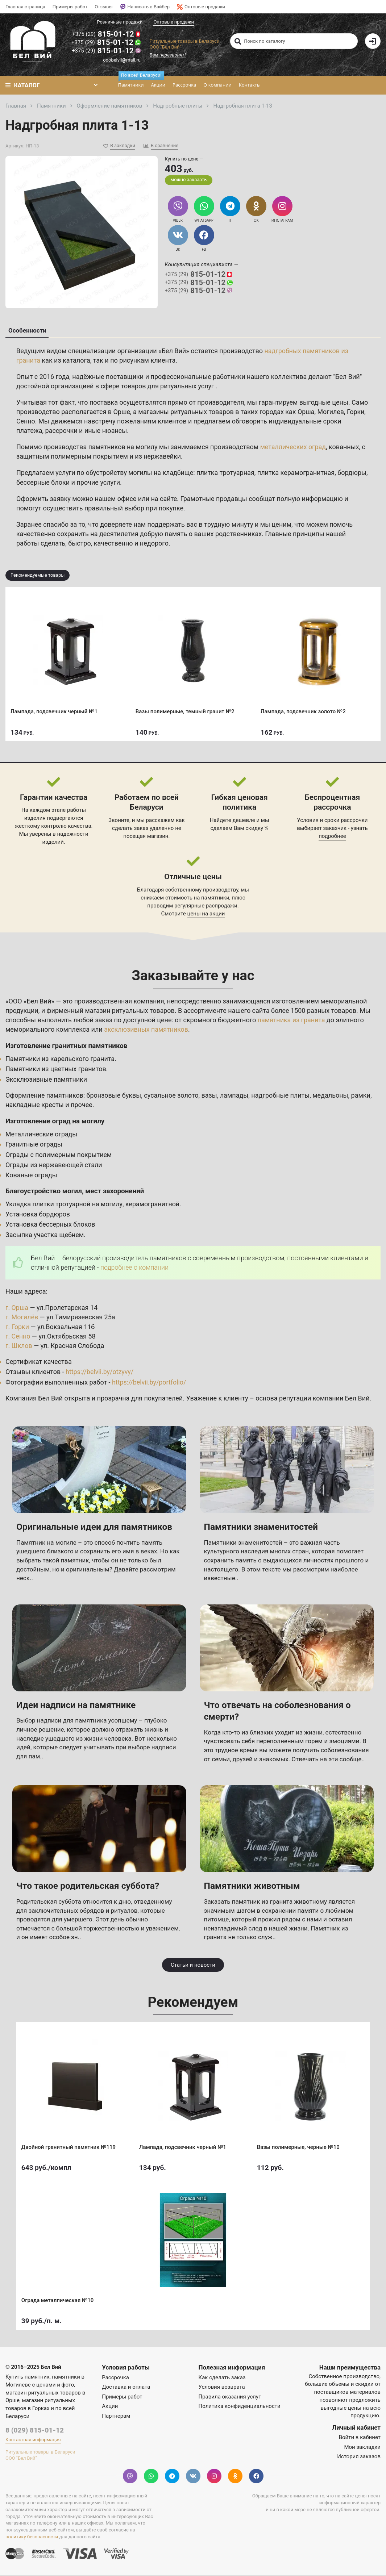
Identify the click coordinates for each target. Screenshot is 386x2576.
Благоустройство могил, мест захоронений (75, 1192)
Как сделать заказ (222, 2378)
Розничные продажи (120, 22)
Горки (356, 413)
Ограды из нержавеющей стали (54, 1166)
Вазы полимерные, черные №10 (298, 2147)
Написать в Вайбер (145, 7)
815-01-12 (106, 34)
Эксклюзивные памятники (46, 1080)
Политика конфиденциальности (240, 2407)
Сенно (25, 422)
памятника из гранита (291, 1021)
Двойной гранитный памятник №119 (69, 2147)
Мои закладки (362, 2448)
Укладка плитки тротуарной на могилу (64, 1204)
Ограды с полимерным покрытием (59, 1156)
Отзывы (103, 6)
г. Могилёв (21, 1318)
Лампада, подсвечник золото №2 (303, 712)
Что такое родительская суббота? (89, 1887)
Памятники (132, 82)
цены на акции (206, 914)
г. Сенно (17, 1337)
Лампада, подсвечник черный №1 (54, 712)
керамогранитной (153, 1204)
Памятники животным (253, 1887)
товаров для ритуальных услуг (169, 387)
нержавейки (162, 457)
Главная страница (25, 6)
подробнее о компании (134, 1268)
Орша (306, 413)
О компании (217, 85)
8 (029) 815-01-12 (34, 2431)
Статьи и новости (193, 1966)
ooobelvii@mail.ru (122, 60)
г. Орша (17, 1308)
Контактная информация (33, 2440)
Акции (158, 85)
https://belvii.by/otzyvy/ (100, 1373)
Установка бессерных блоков (50, 1225)
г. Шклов (18, 1346)
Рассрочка (184, 85)
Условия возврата (222, 2388)
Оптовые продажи (201, 7)
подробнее (332, 837)
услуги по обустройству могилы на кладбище (125, 473)
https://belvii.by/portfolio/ (149, 1383)
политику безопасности (31, 2537)
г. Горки (17, 1328)
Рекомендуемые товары (38, 576)
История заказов (359, 2457)
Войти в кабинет (360, 2438)
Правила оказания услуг (230, 2398)
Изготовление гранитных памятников (67, 1047)
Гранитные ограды (34, 1145)
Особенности (27, 331)
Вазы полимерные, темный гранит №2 (185, 712)
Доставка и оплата (126, 2388)
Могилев (330, 413)
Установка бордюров (38, 1215)
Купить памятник (27, 2378)
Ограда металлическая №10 (58, 2300)
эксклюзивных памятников (146, 1030)
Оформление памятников (44, 1096)
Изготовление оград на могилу (55, 1122)
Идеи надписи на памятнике (77, 1706)
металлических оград (294, 448)
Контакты (249, 85)
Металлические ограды (41, 1135)
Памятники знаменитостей (262, 1528)
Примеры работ (70, 6)
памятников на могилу (123, 448)
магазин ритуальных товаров (130, 1011)
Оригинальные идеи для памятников (95, 1528)
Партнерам (116, 2417)
